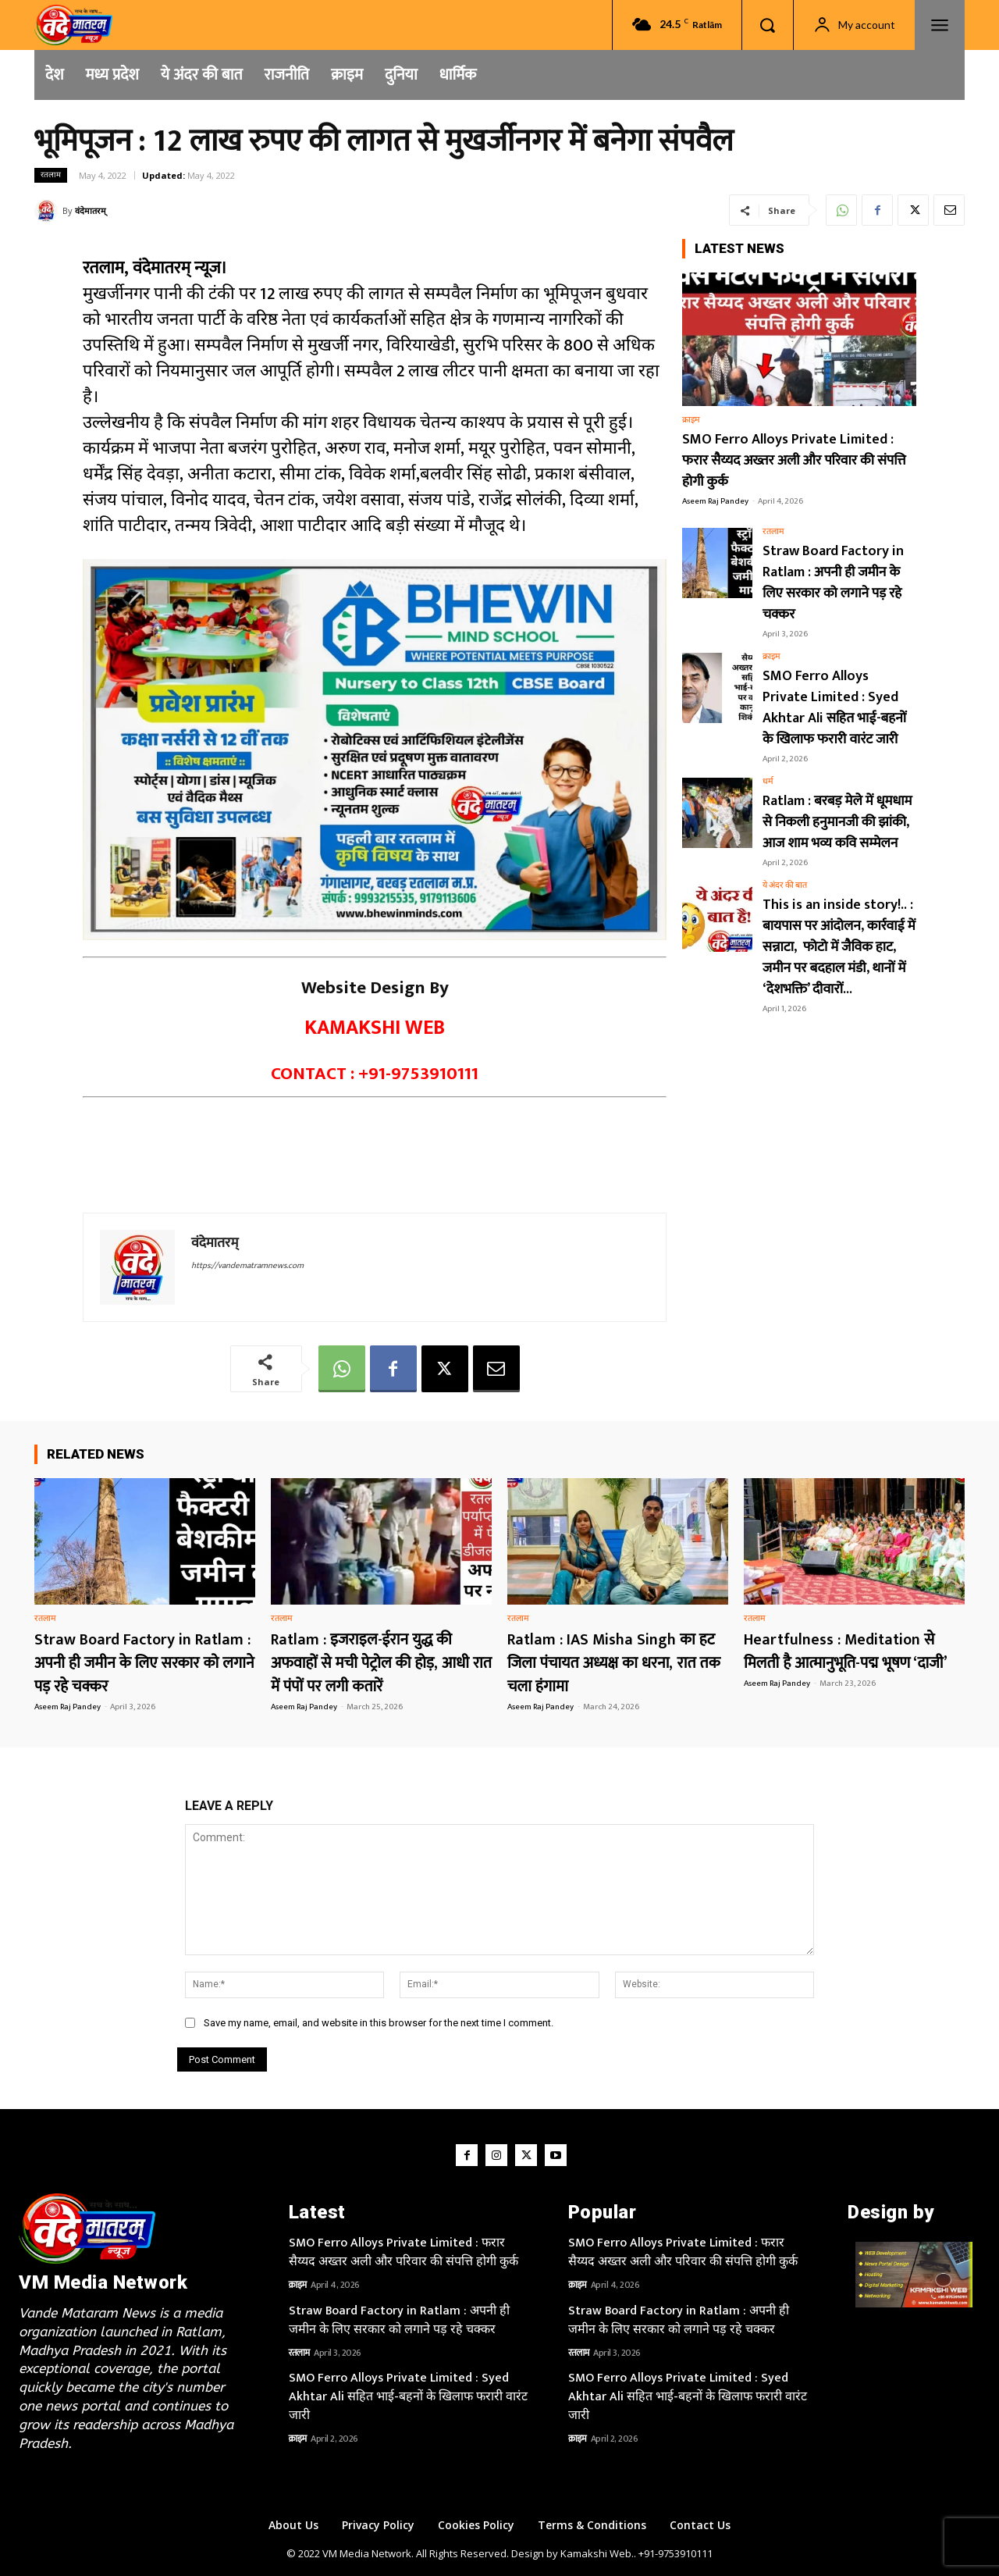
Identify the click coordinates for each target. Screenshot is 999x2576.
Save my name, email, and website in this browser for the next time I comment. (378, 2023)
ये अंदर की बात (785, 886)
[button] (767, 25)
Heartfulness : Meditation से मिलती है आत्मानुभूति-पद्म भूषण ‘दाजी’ (845, 1651)
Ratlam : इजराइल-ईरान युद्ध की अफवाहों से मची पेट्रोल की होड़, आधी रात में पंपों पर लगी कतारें (381, 1663)
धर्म (768, 782)
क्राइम (691, 420)
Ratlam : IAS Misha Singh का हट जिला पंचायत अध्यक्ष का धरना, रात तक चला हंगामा (613, 1663)
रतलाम (50, 175)
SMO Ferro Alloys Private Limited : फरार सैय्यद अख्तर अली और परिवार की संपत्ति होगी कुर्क (793, 460)
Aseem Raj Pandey (715, 501)
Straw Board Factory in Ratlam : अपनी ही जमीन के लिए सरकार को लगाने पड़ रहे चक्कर (833, 583)
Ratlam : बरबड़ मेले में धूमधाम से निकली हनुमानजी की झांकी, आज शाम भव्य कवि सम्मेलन (837, 822)
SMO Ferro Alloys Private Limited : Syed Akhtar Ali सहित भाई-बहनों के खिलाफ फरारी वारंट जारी (834, 707)
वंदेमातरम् (90, 210)
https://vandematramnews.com (247, 1266)
